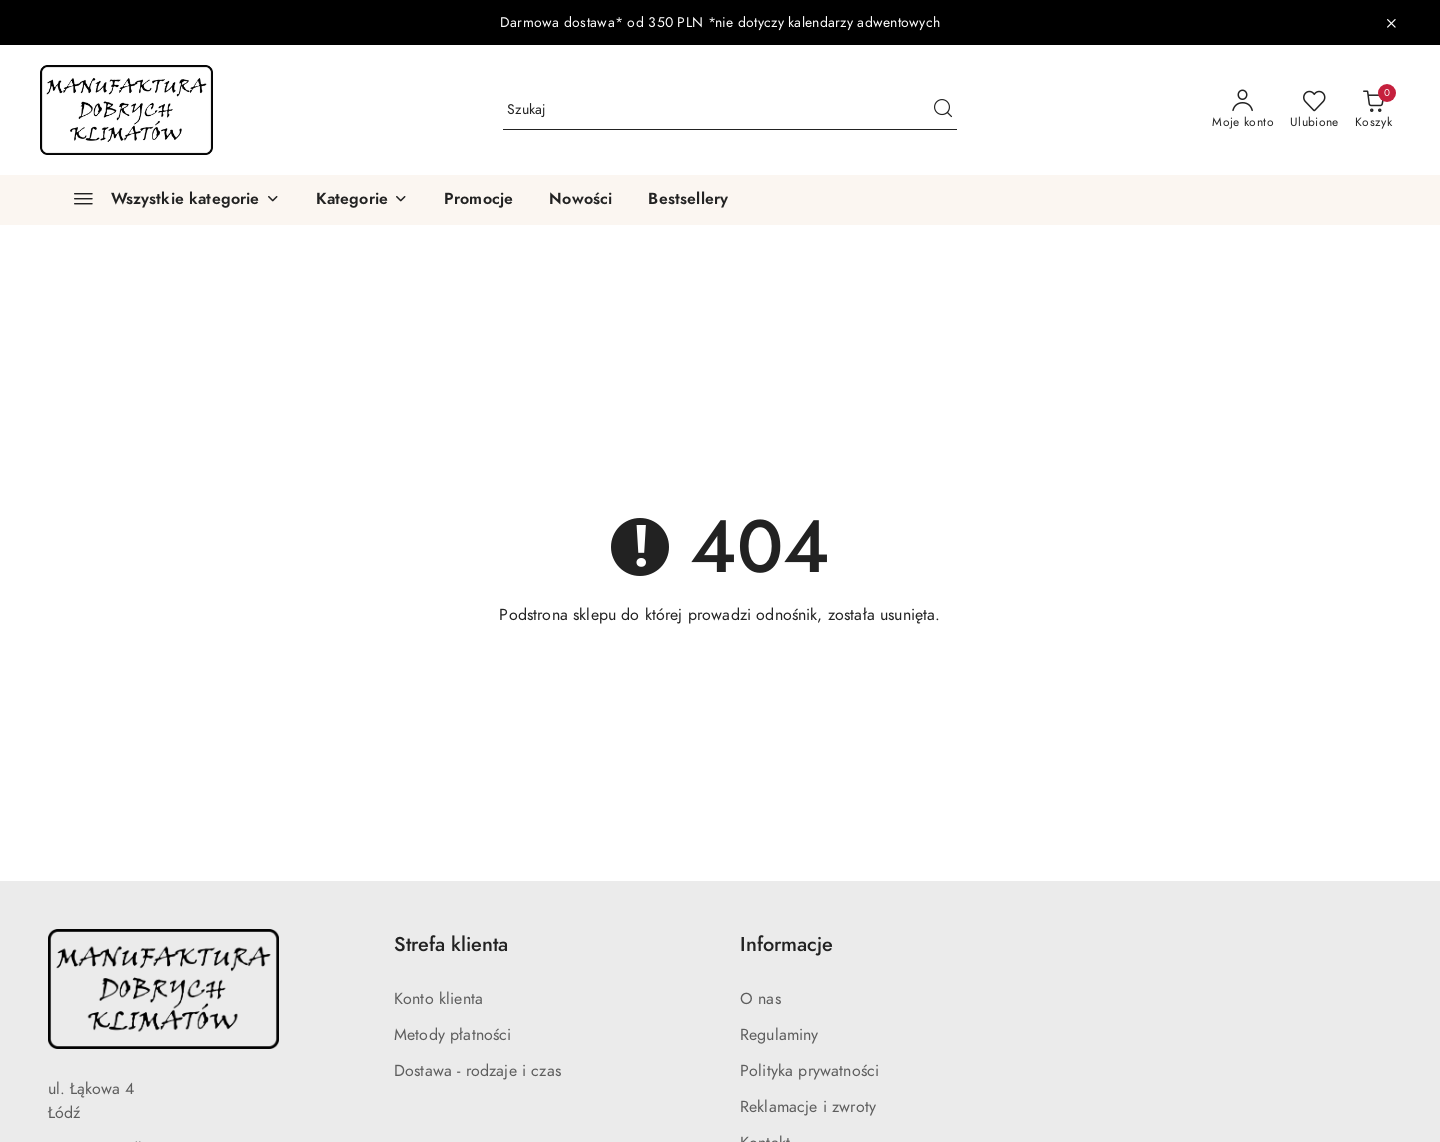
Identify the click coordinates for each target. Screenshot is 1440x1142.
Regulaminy (779, 1035)
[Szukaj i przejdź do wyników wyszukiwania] (943, 110)
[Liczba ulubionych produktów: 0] (1314, 110)
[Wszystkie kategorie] (168, 200)
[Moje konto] (1243, 110)
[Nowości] (580, 200)
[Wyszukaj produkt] (730, 109)
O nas (760, 999)
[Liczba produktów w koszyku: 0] (1373, 110)
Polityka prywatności (809, 1071)
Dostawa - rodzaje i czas (477, 1071)
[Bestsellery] (688, 200)
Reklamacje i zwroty (808, 1107)
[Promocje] (478, 200)
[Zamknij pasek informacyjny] (1391, 23)
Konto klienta (438, 999)
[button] (362, 200)
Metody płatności (453, 1035)
